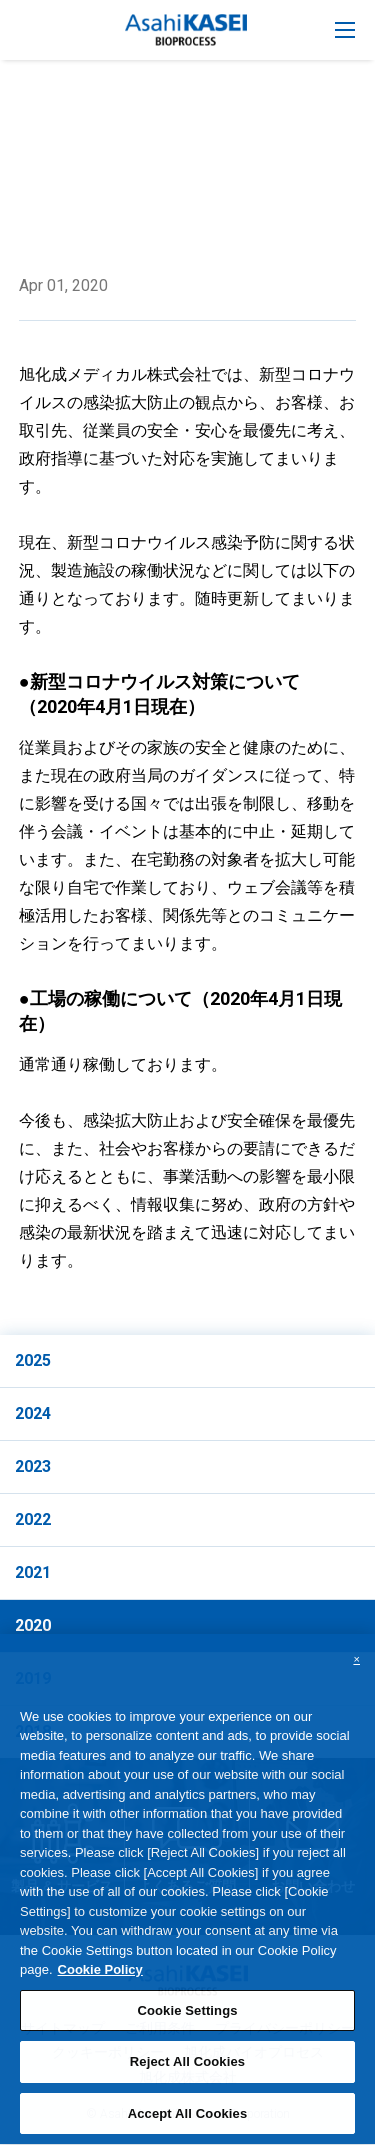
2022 (33, 1519)
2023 (33, 1466)
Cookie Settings (187, 2022)
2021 (33, 1572)
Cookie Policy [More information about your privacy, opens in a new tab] (100, 1981)
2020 (33, 1625)
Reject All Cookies (187, 2073)
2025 (33, 1360)
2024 (33, 1413)
